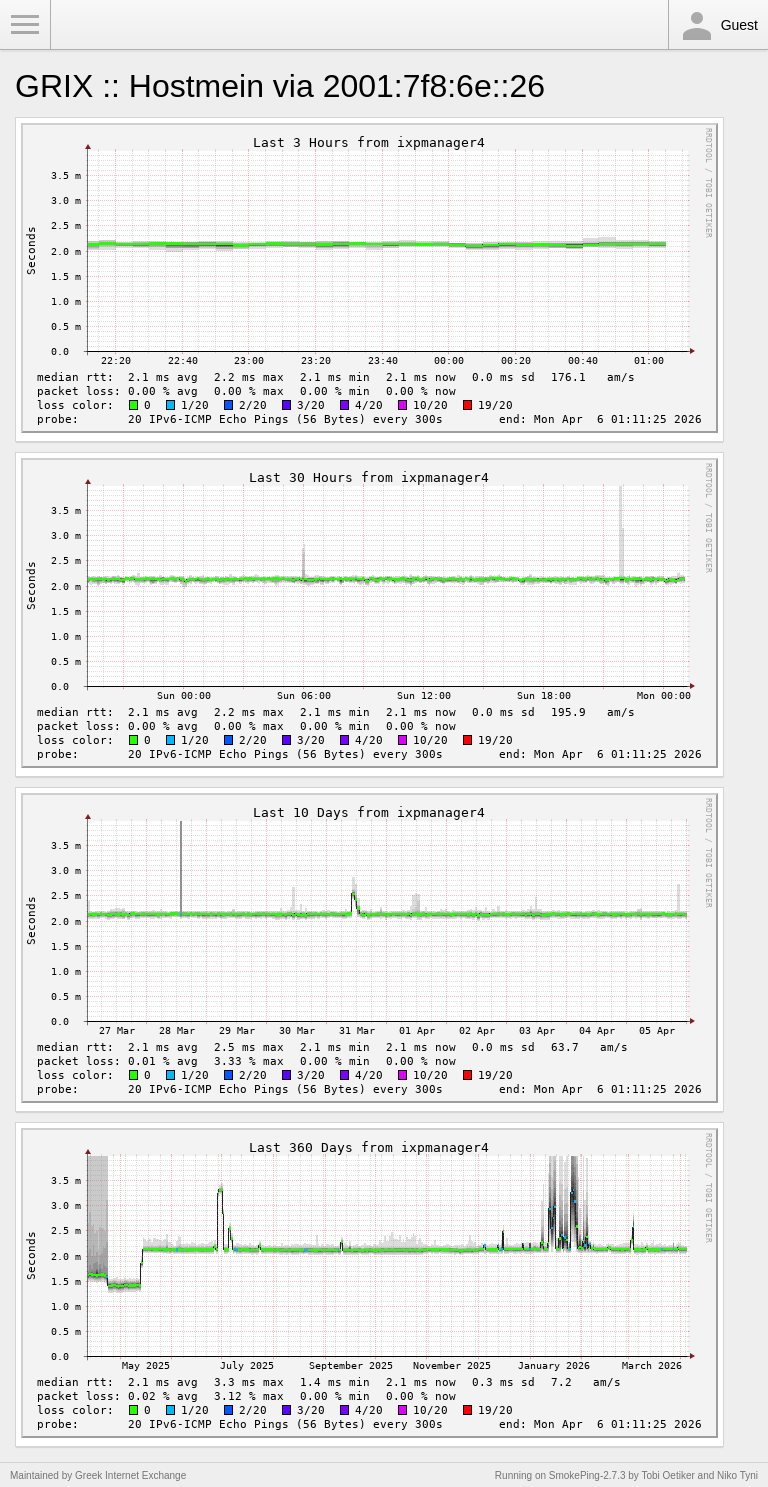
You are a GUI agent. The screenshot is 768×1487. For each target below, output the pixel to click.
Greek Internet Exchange (130, 1475)
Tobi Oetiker (667, 1475)
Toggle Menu (25, 25)
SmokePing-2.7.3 (587, 1475)
